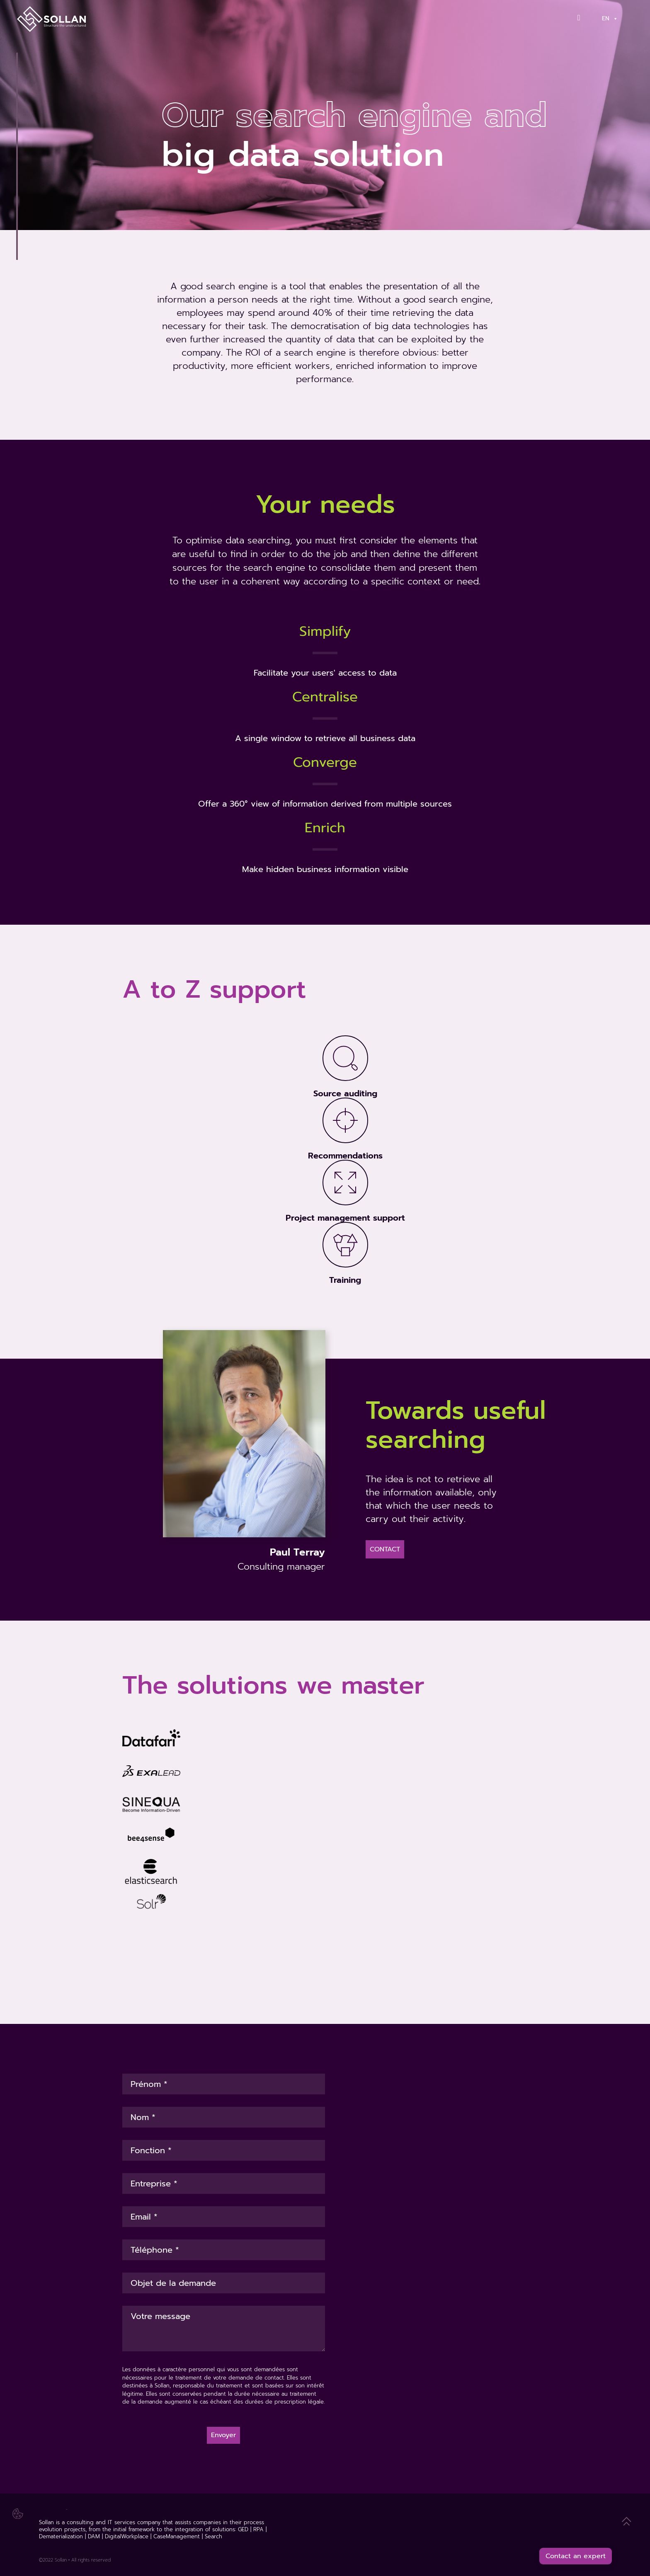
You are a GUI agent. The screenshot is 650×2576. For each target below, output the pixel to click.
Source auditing (345, 1093)
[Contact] (581, 17)
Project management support (345, 1218)
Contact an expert (576, 2556)
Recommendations (345, 1155)
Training (345, 1280)
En (610, 18)
